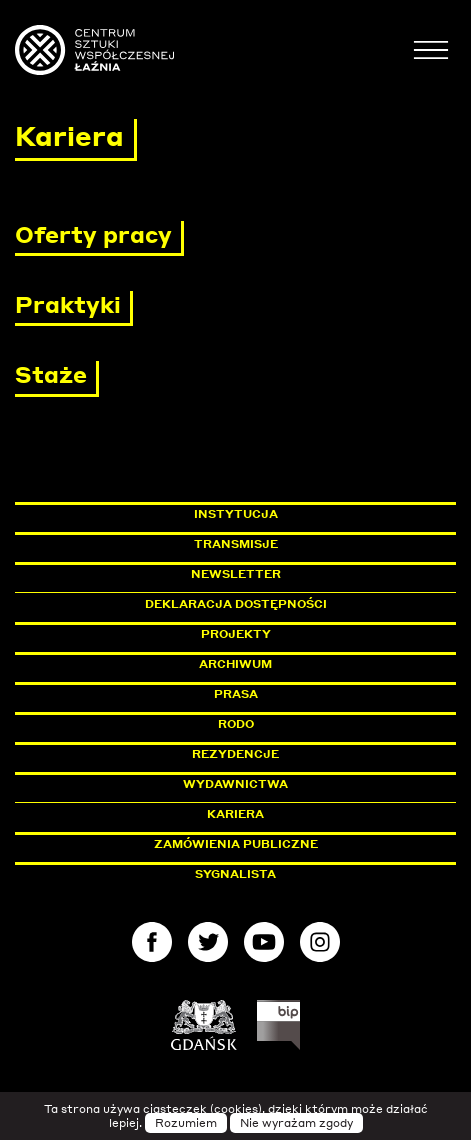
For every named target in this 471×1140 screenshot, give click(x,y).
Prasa (236, 694)
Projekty (236, 634)
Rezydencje (235, 754)
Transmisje (321, 544)
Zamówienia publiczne (281, 844)
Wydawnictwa (235, 784)
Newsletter (236, 574)
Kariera (235, 814)
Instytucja (236, 514)
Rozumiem (186, 1123)
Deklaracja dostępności (236, 604)
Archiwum (235, 664)
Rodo (236, 724)
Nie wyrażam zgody (296, 1123)
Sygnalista (235, 874)
